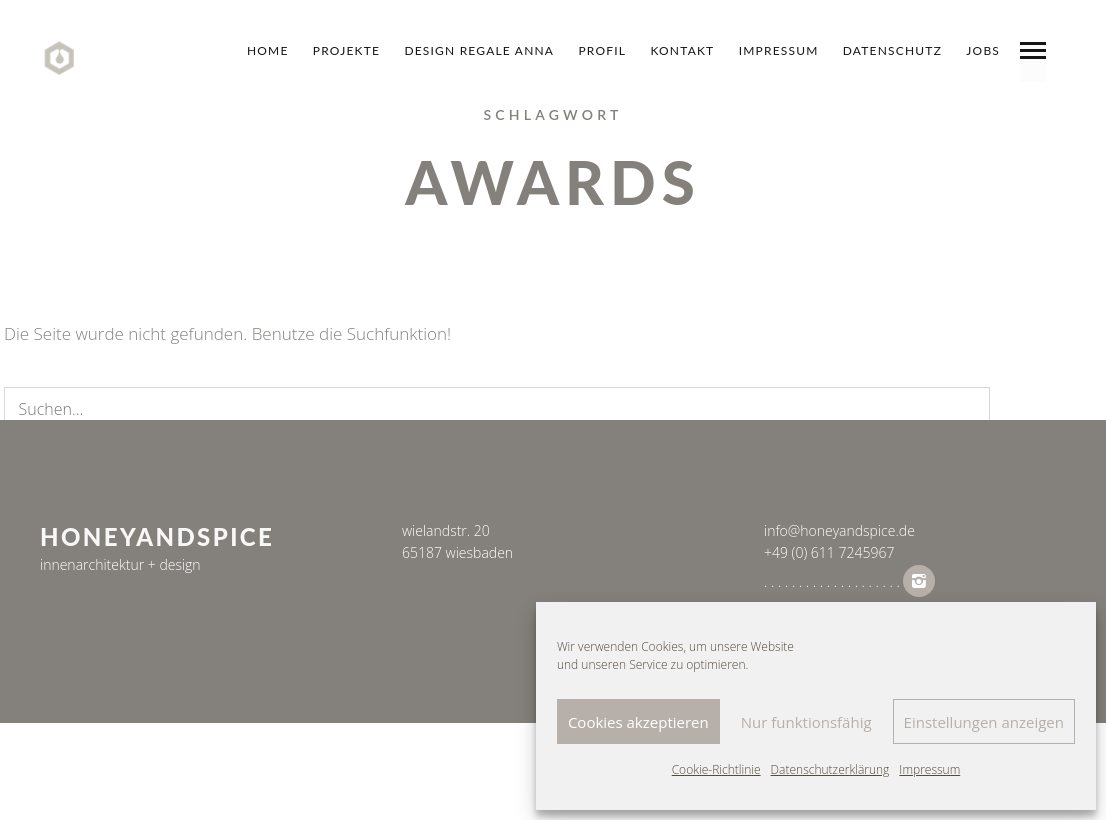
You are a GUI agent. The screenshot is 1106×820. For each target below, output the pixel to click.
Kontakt (682, 50)
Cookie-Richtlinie (716, 769)
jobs (983, 50)
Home (268, 50)
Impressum (929, 769)
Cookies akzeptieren (638, 722)
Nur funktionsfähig (806, 722)
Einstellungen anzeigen (984, 722)
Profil (602, 50)
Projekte (346, 50)
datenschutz (892, 50)
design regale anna (479, 50)
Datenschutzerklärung (830, 769)
